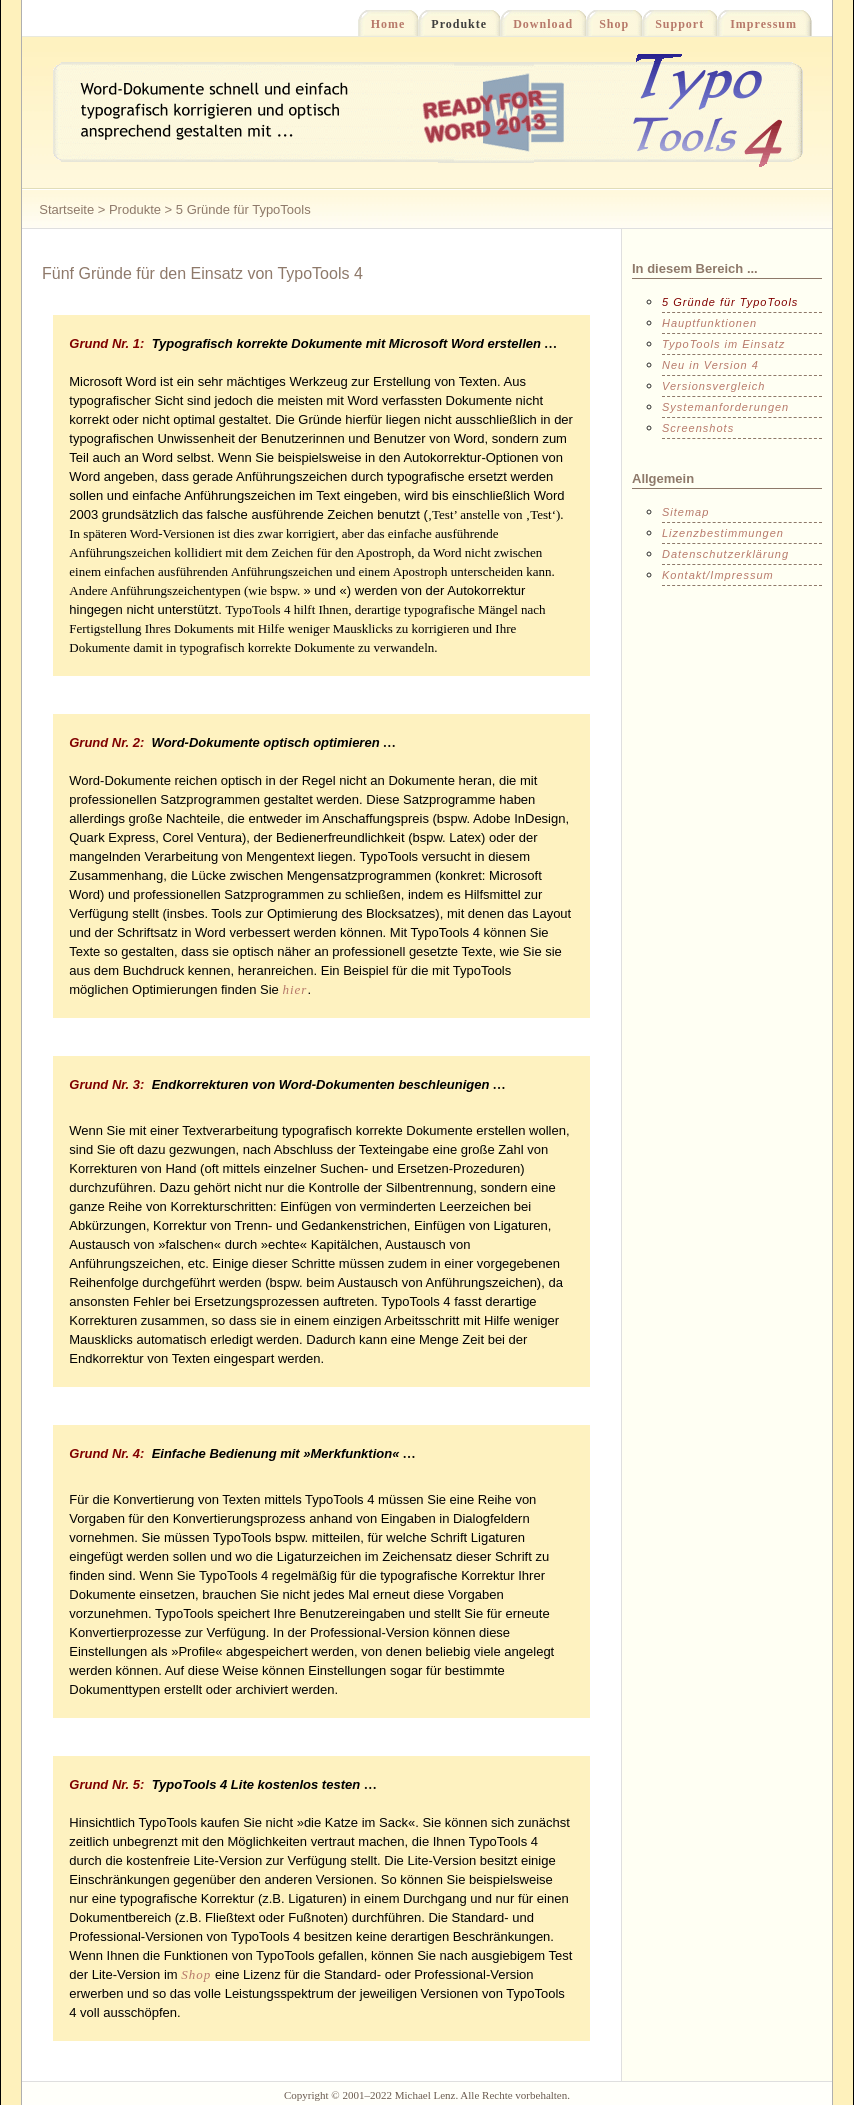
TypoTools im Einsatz (723, 344)
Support (673, 23)
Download (536, 23)
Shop (607, 23)
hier (294, 989)
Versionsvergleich (713, 386)
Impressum (757, 23)
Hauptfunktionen (709, 323)
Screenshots (698, 428)
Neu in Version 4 (710, 365)
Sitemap (685, 512)
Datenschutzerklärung (725, 554)
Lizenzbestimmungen (723, 533)
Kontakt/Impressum (718, 575)
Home (382, 23)
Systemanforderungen (725, 407)
